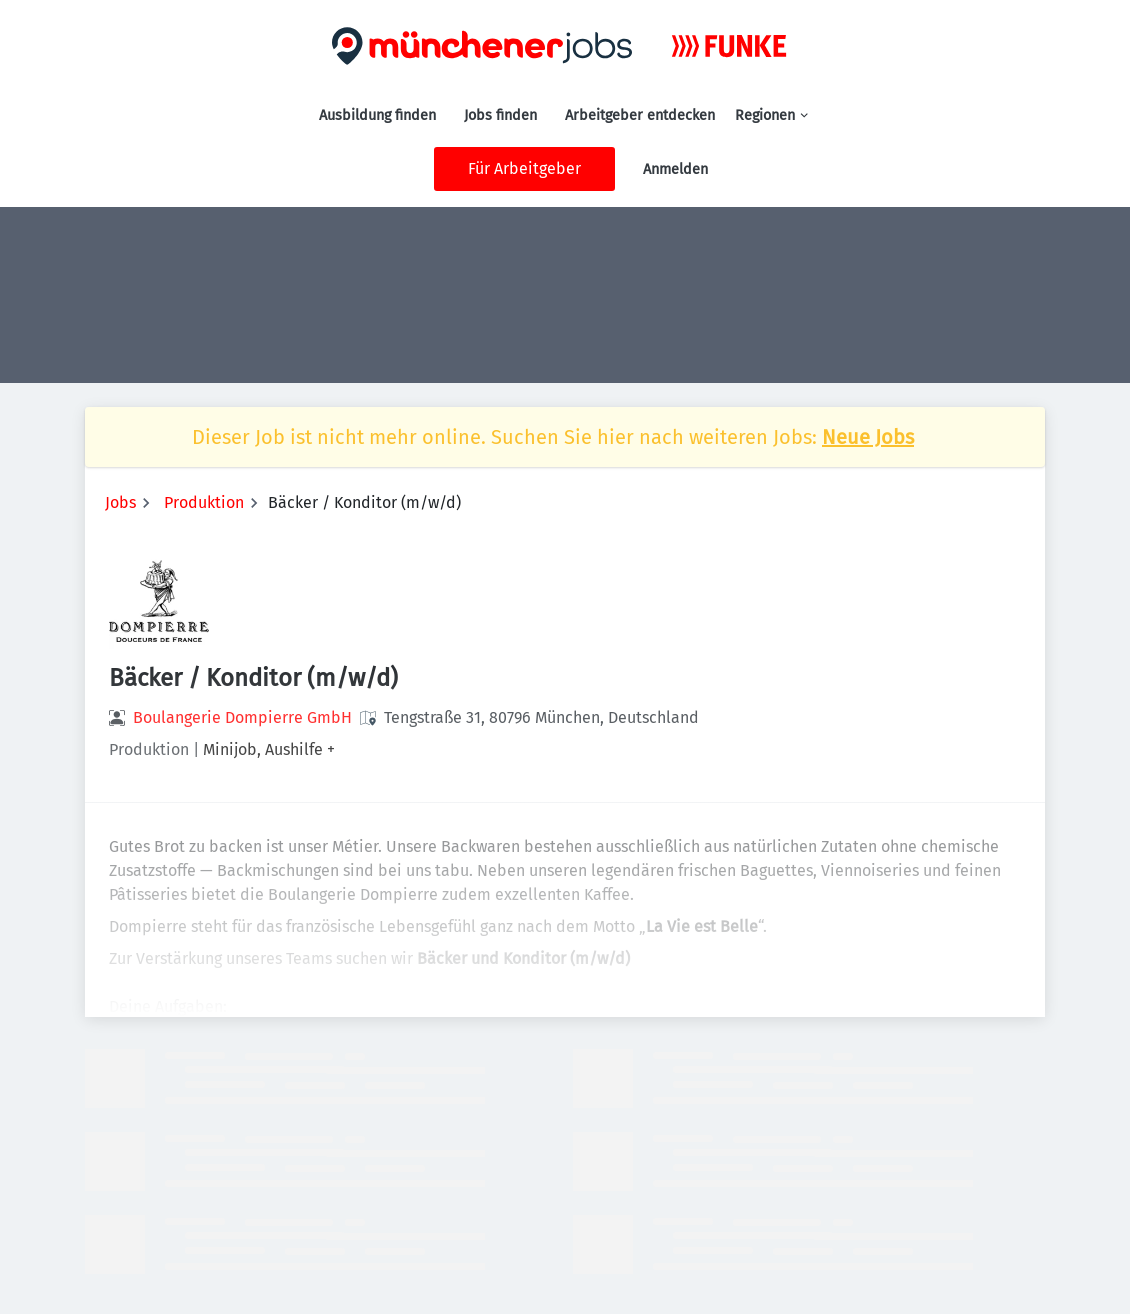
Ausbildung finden (377, 115)
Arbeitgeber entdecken (640, 115)
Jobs (120, 502)
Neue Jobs (868, 437)
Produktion (204, 502)
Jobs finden (500, 115)
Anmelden (675, 169)
